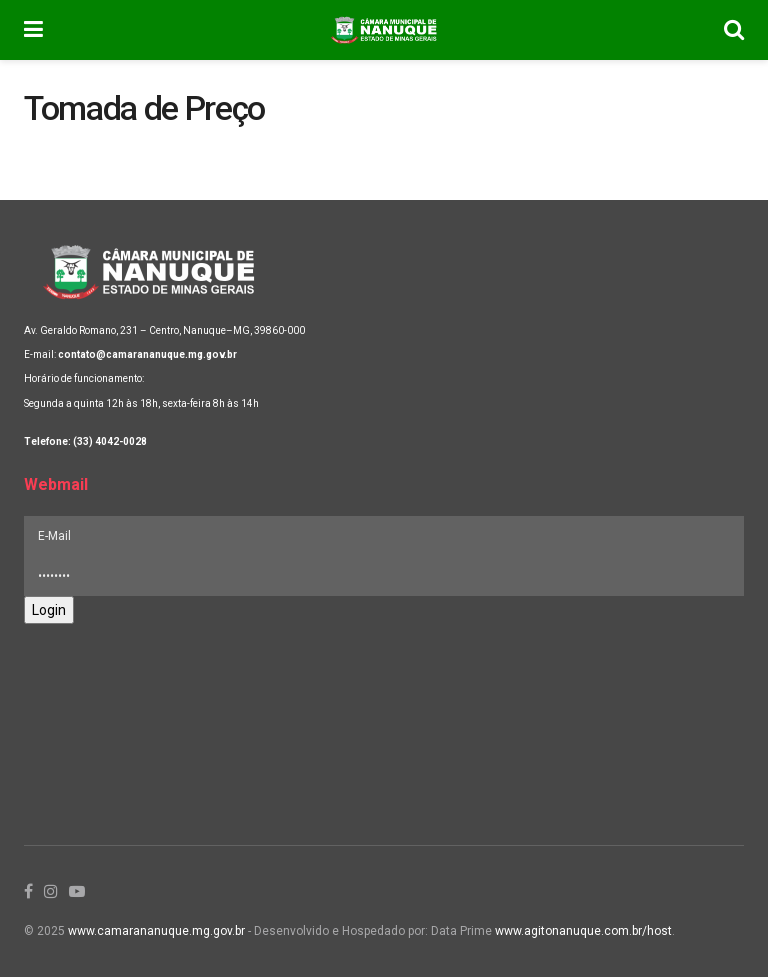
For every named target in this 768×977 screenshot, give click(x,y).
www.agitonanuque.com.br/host (583, 931)
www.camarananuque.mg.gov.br (156, 931)
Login (49, 610)
